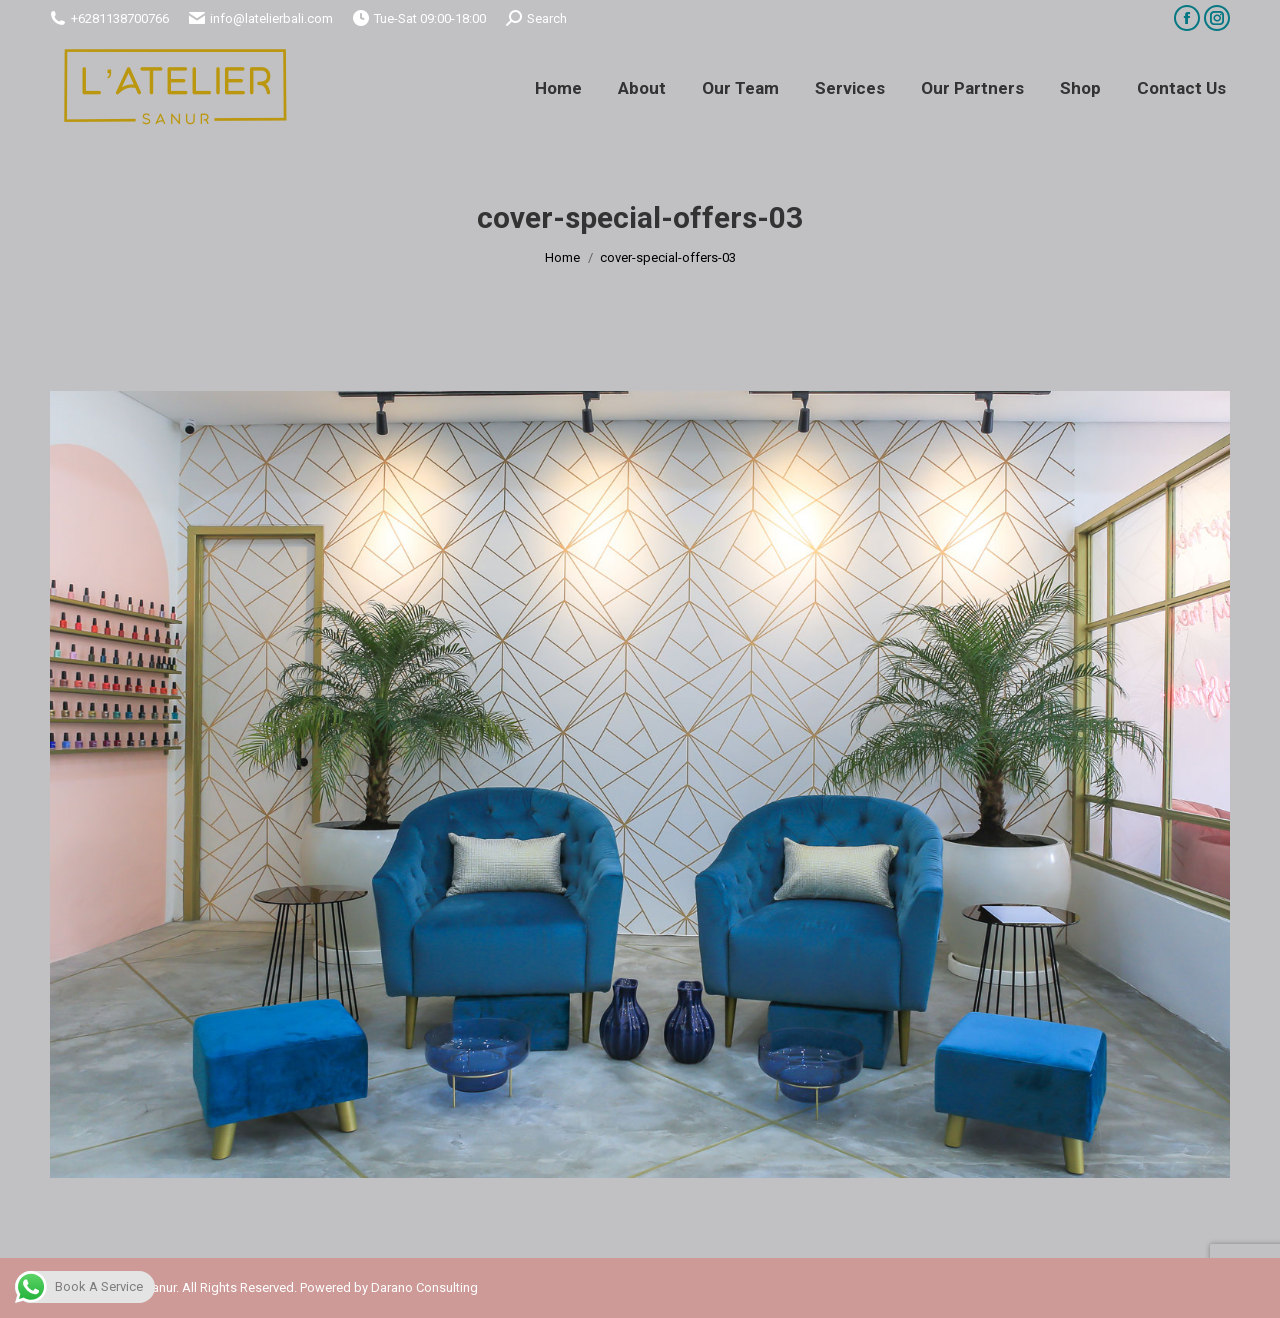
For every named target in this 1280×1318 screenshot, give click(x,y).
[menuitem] (558, 88)
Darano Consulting (424, 1287)
